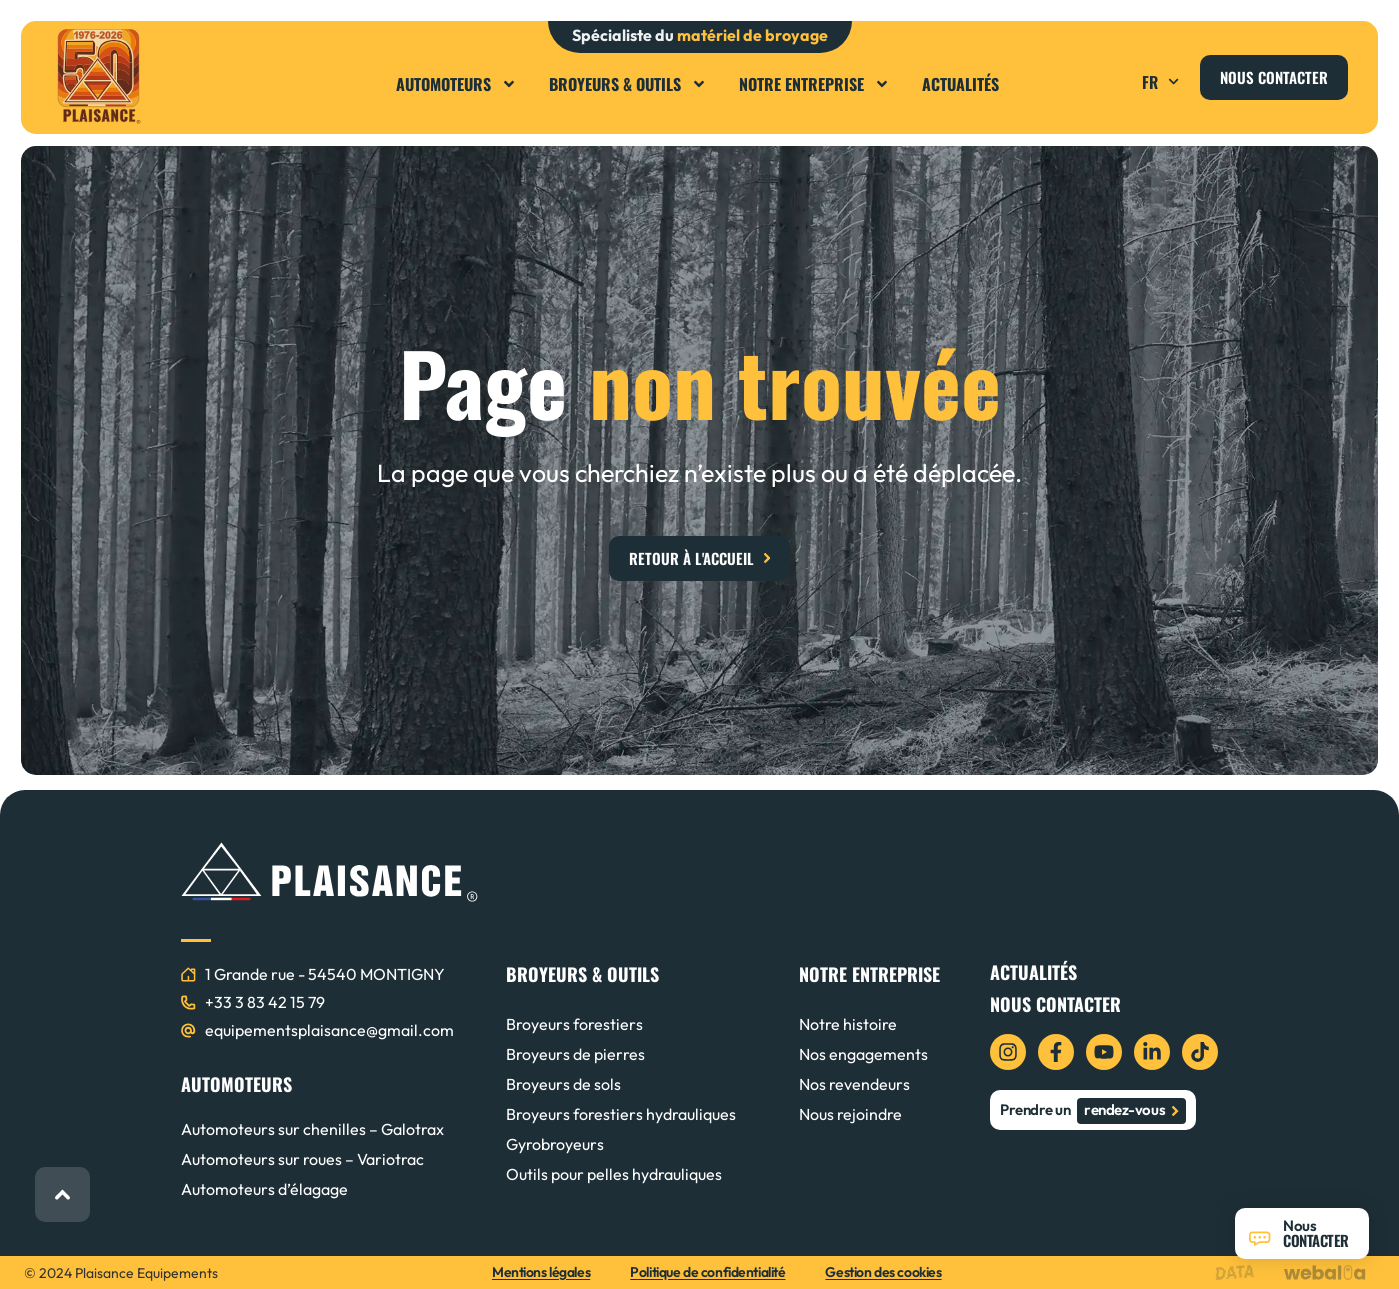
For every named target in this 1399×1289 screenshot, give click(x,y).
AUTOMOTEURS (236, 1084)
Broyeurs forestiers (574, 1024)
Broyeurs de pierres (575, 1054)
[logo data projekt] (1239, 1272)
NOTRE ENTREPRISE (869, 974)
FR (1163, 82)
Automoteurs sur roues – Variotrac (302, 1159)
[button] (1114, 75)
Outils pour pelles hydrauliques (614, 1174)
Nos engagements (863, 1054)
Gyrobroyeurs (555, 1144)
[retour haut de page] (62, 1194)
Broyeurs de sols (563, 1084)
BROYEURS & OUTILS (582, 974)
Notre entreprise (814, 84)
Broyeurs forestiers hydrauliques (621, 1114)
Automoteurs (456, 84)
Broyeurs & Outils (628, 84)
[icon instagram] (1008, 1052)
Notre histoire (848, 1024)
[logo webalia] (1329, 1272)
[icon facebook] (1056, 1052)
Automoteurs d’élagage (264, 1189)
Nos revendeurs (854, 1084)
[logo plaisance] (98, 76)
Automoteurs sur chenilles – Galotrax (312, 1129)
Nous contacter (1055, 1004)
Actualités (960, 84)
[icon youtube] (1104, 1052)
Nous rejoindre (850, 1114)
